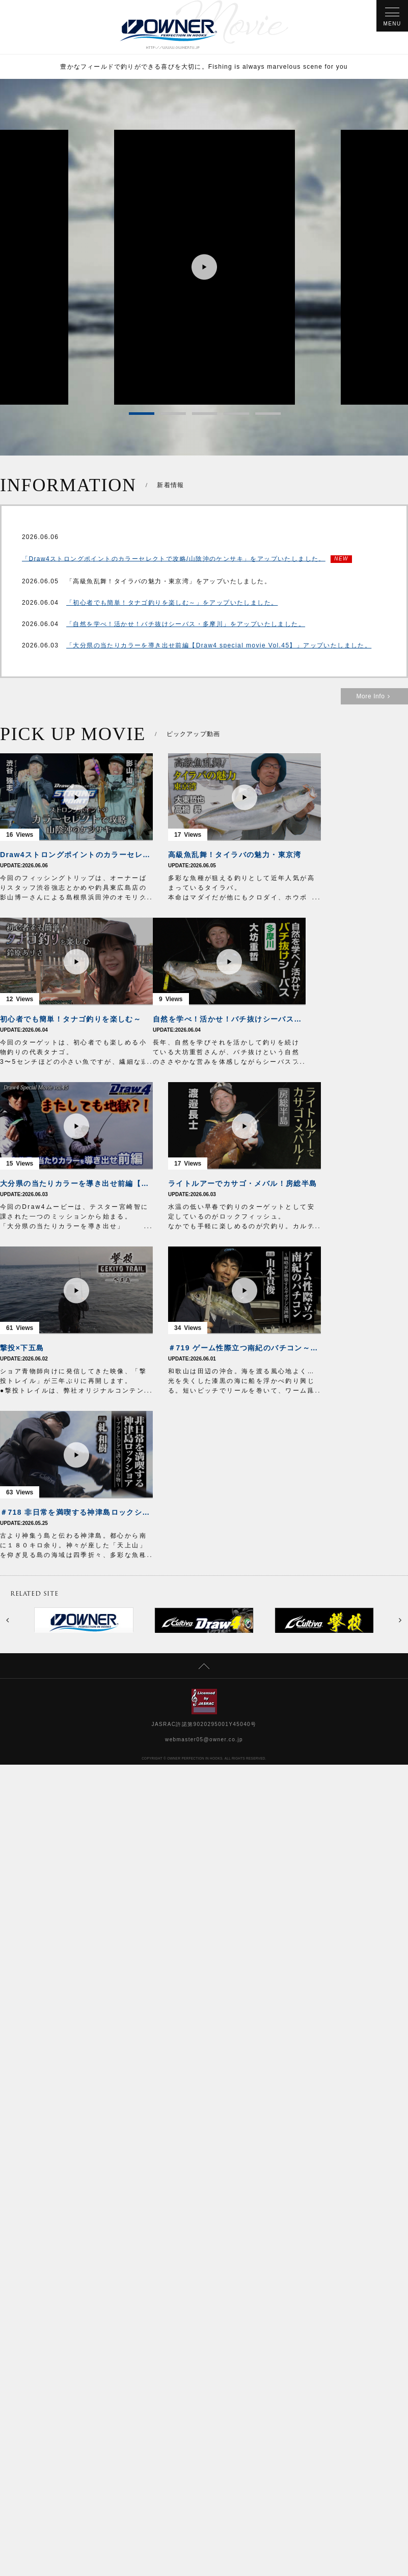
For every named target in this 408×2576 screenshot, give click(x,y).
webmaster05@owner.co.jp (204, 1739)
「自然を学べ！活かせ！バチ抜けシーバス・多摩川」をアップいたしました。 (185, 624)
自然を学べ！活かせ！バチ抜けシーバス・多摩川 (229, 1019)
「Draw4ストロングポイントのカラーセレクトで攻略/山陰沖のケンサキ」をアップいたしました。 (173, 558)
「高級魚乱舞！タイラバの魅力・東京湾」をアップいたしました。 (168, 581)
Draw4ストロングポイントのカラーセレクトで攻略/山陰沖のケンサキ (76, 854)
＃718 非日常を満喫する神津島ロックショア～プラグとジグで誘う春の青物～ (76, 1512)
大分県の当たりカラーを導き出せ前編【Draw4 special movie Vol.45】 (76, 1183)
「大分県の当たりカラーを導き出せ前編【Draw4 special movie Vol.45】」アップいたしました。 (218, 645)
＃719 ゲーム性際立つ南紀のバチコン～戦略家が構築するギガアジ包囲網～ (244, 1347)
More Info (374, 696)
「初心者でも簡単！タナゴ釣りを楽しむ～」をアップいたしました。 (172, 602)
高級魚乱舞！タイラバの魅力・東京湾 (235, 854)
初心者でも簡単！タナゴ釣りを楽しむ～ (70, 1019)
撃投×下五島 (22, 1347)
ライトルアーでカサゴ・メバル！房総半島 (242, 1183)
